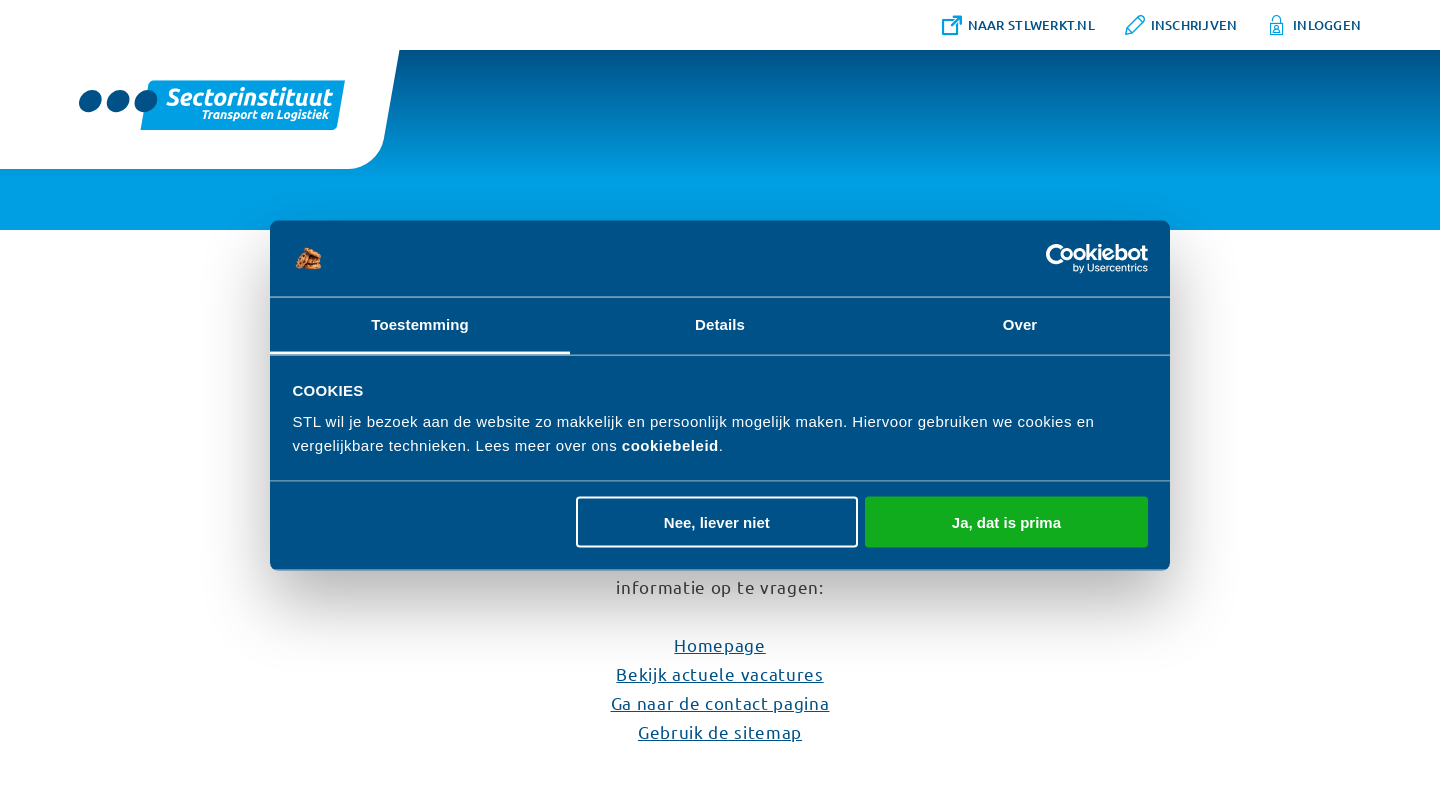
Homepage (719, 644)
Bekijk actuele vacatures (719, 673)
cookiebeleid (670, 445)
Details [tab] (720, 324)
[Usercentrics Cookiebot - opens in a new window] (1060, 259)
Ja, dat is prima (1006, 521)
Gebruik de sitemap (720, 731)
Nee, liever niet (717, 521)
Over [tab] (1020, 324)
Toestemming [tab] (420, 324)
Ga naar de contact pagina (720, 702)
